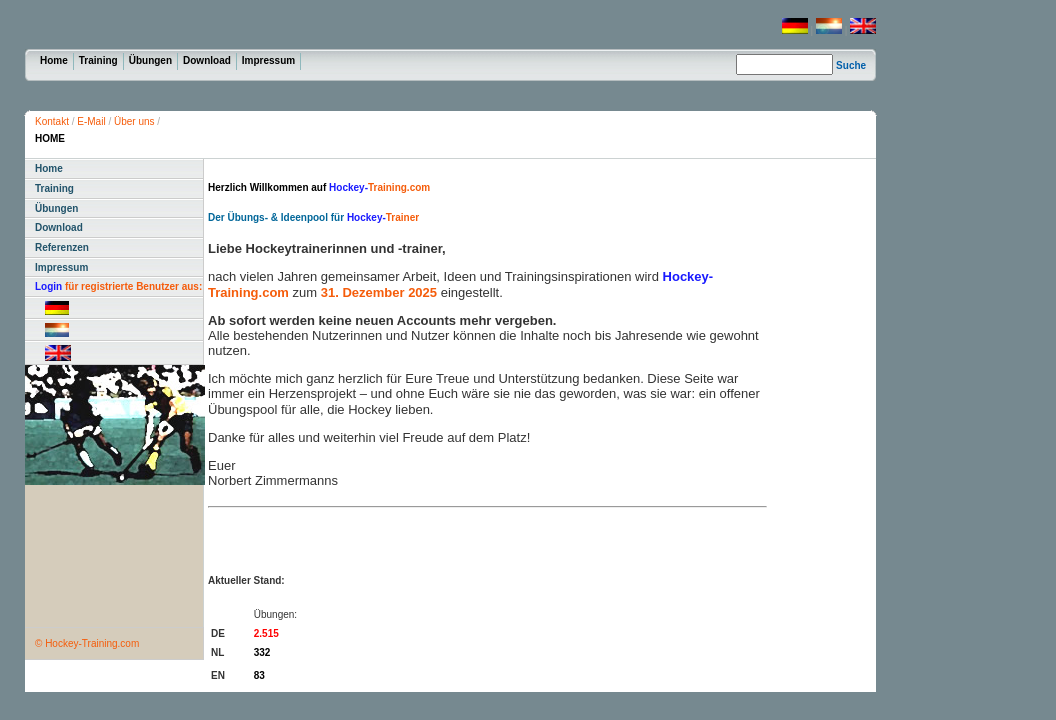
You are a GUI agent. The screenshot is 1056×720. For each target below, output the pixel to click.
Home (54, 60)
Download (207, 60)
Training (98, 60)
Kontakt (52, 121)
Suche (851, 65)
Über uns (134, 121)
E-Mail (91, 121)
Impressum (268, 60)
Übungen (150, 60)
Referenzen (62, 247)
